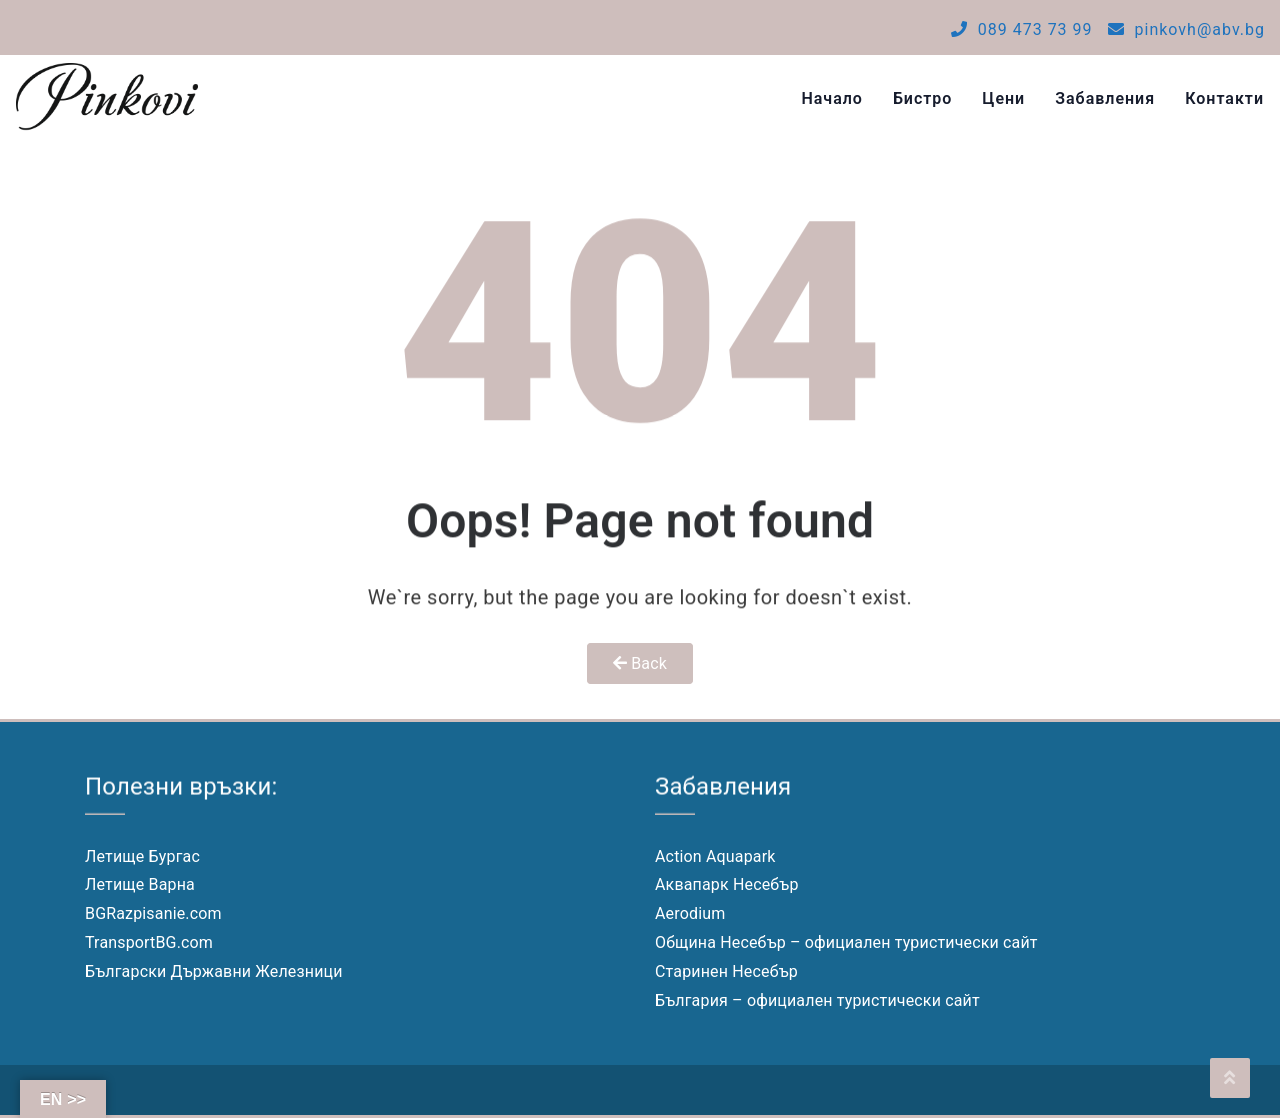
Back (640, 663)
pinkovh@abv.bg (1186, 29)
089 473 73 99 (1022, 29)
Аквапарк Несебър (727, 884)
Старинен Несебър (726, 971)
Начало (832, 98)
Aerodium (690, 913)
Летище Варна (140, 884)
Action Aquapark (715, 856)
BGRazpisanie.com (153, 913)
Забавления (1105, 98)
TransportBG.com (149, 942)
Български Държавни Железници (214, 971)
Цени (1003, 98)
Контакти (1224, 98)
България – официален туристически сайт (817, 1000)
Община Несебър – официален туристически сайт (846, 942)
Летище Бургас (142, 856)
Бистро (922, 98)
